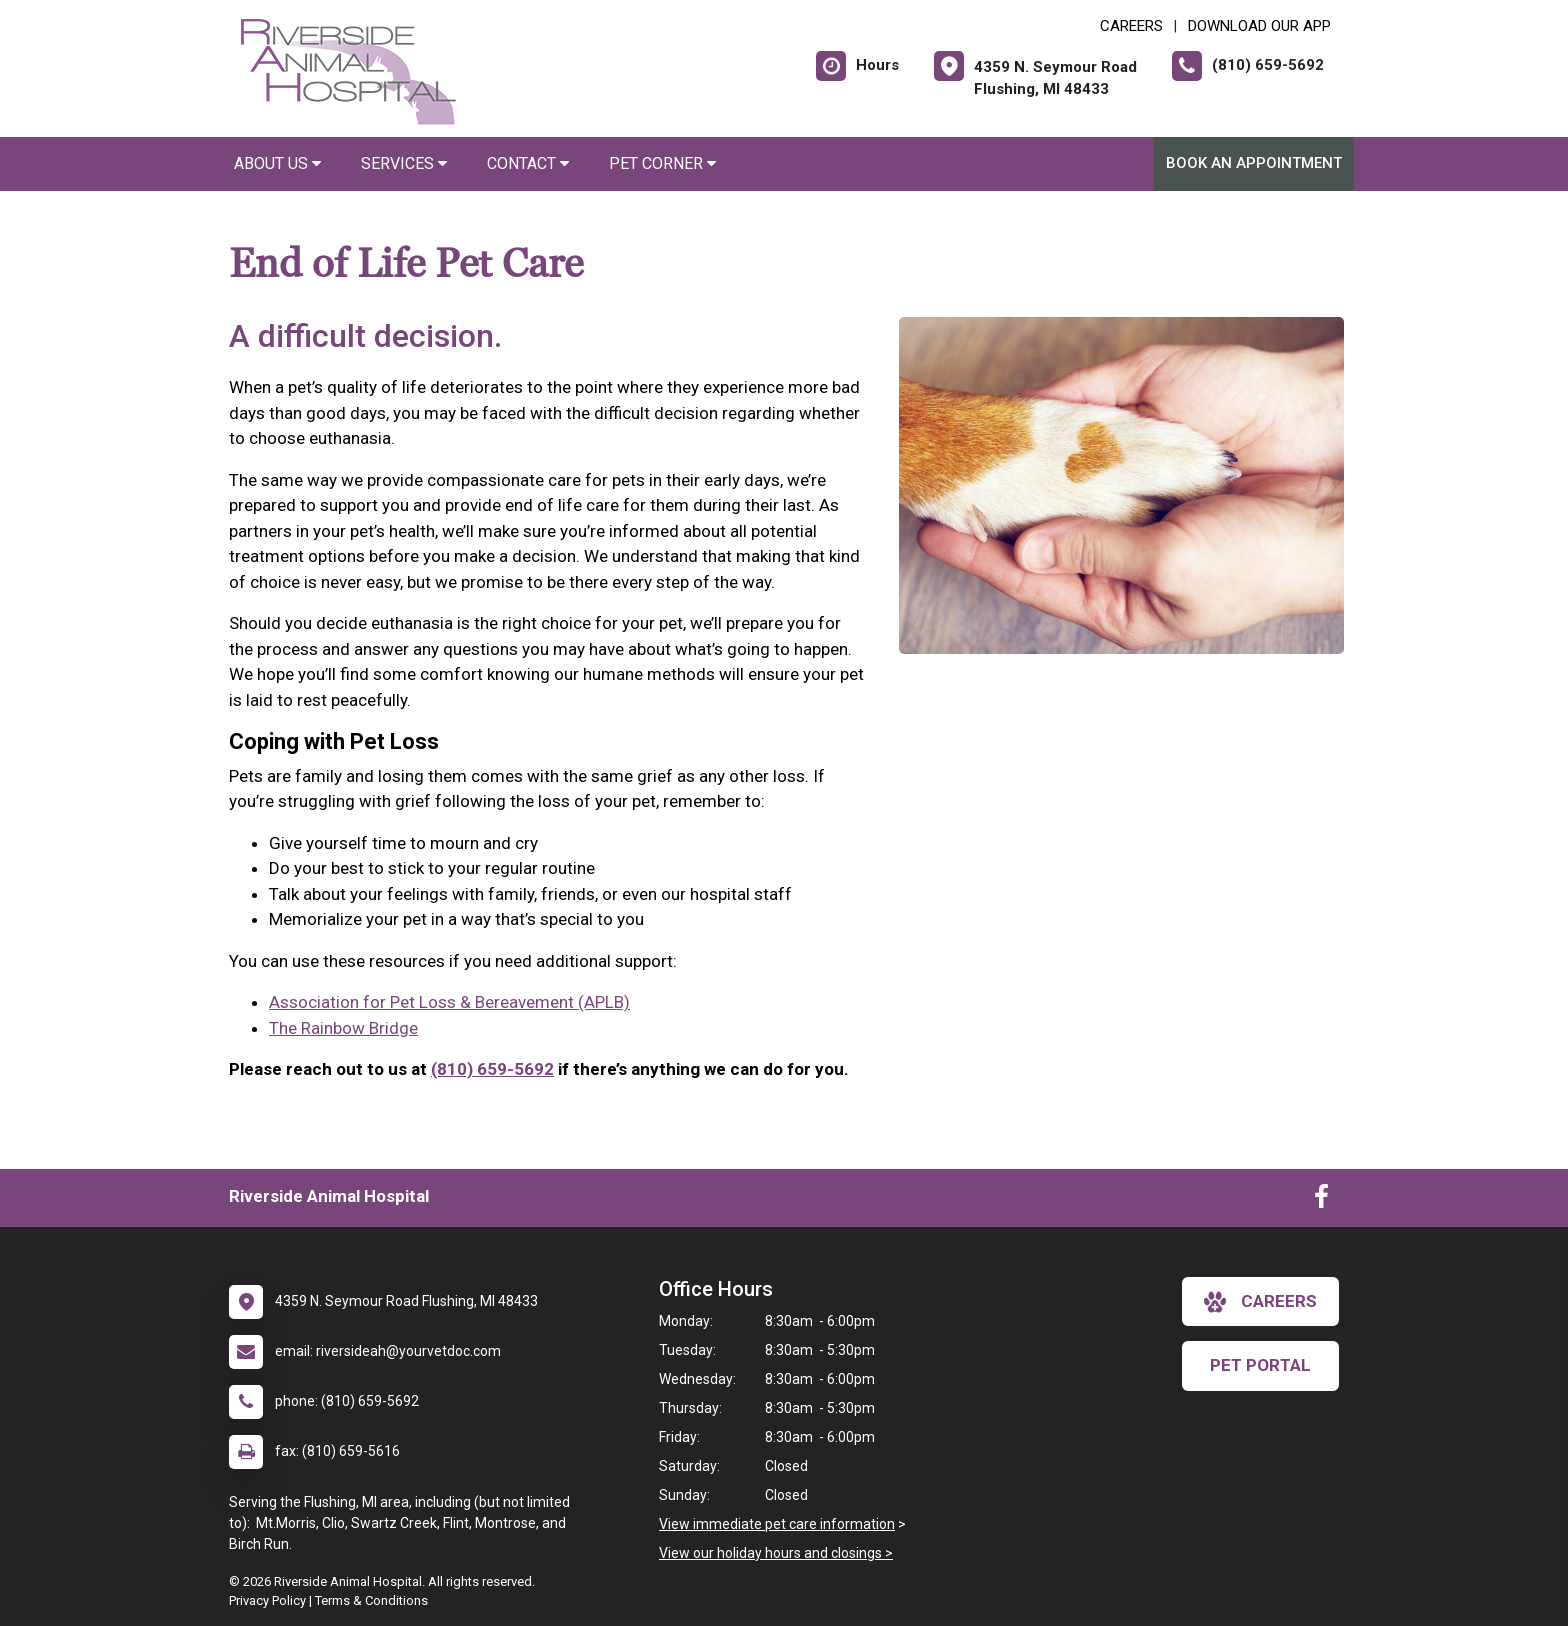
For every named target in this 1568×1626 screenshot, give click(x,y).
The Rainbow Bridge (343, 1028)
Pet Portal (1260, 1365)
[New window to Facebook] (1321, 1201)
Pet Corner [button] (662, 163)
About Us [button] (277, 163)
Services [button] (404, 163)
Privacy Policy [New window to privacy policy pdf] (267, 1600)
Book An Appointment (1254, 163)
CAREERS (1131, 26)
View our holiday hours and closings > (776, 1553)
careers (1260, 1302)
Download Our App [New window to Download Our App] (1259, 26)
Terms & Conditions (371, 1600)
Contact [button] (528, 163)
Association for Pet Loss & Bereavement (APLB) (449, 1002)
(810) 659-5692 (492, 1069)
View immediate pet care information (777, 1524)
